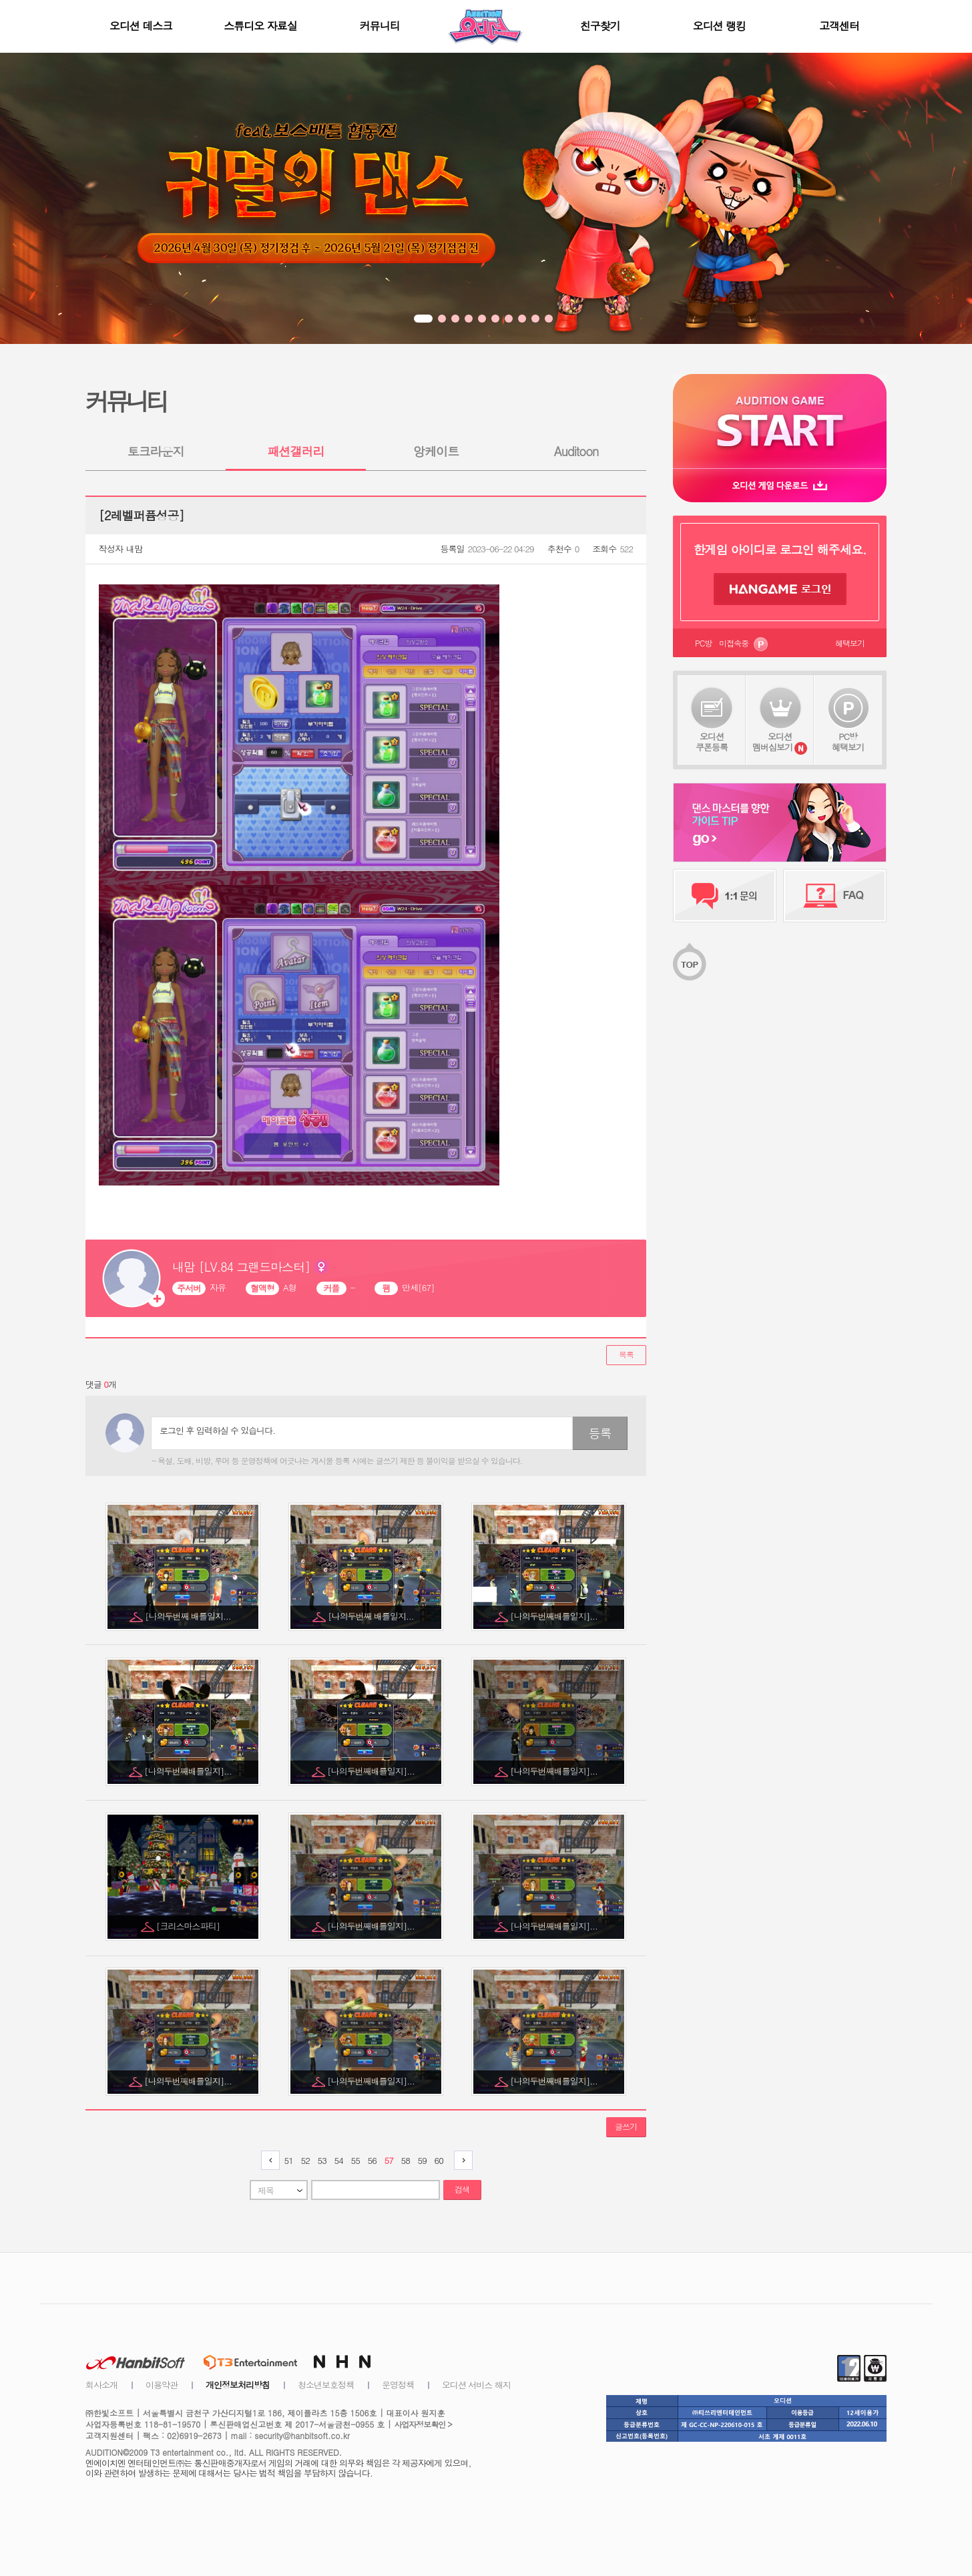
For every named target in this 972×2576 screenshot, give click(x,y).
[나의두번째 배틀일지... (189, 1616)
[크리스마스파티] (189, 1925)
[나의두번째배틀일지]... (554, 1616)
